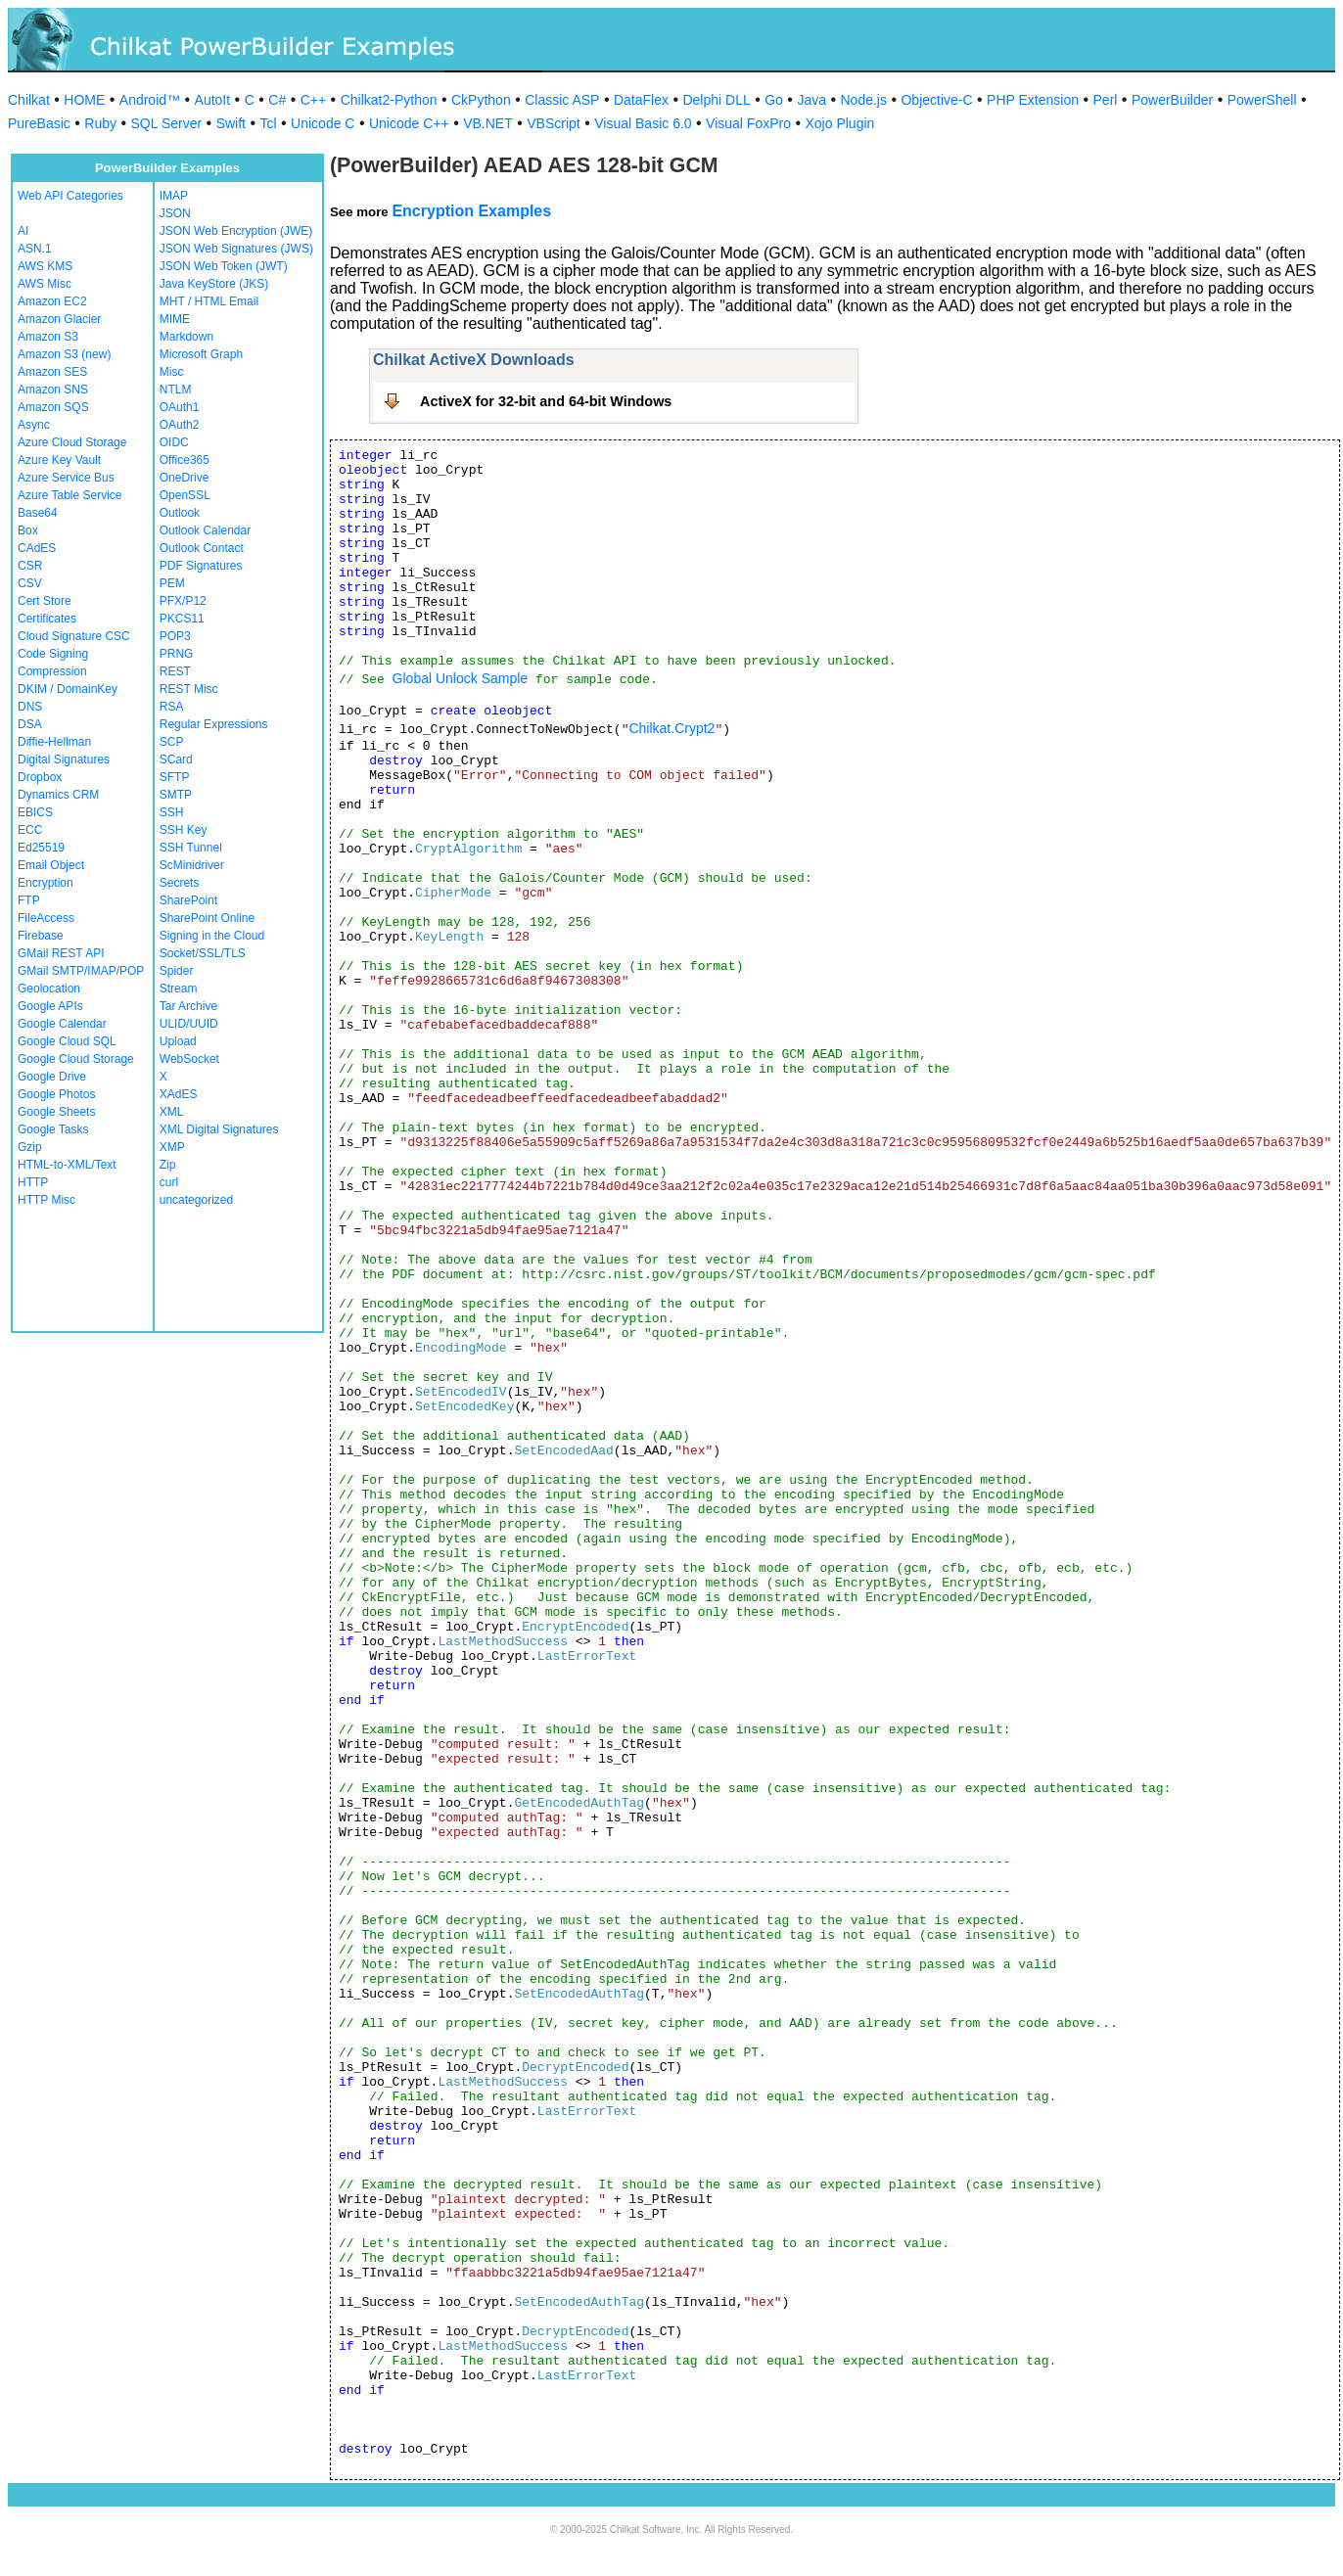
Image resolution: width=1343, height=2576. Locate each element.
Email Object (51, 865)
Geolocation (49, 988)
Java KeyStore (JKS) (214, 284)
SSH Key (184, 830)
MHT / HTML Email (209, 301)
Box (28, 530)
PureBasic (39, 123)
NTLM (176, 389)
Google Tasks (53, 1129)
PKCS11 (182, 618)
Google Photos (56, 1094)
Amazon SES (52, 372)
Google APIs (50, 1006)
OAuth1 (180, 407)
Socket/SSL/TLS (203, 953)
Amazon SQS (53, 407)
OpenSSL (185, 495)
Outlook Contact (202, 548)
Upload (178, 1041)
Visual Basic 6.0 (642, 123)
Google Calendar (62, 1024)
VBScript (553, 123)
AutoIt (213, 100)
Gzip (30, 1147)
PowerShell (1262, 100)
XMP (172, 1147)
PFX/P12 (183, 601)
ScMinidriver (192, 865)
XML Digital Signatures (219, 1129)
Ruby (100, 123)
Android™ (149, 100)
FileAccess (46, 918)
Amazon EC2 (52, 301)
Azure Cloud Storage (72, 442)
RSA (172, 706)
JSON (175, 213)
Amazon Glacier (59, 319)
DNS (30, 706)
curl (169, 1182)
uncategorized (196, 1200)
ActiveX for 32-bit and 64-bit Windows (546, 401)
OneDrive (184, 477)
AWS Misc (44, 284)
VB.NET (488, 123)
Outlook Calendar (205, 530)
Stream (179, 988)
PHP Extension (1033, 100)
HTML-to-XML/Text (67, 1165)
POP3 (175, 636)
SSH (172, 812)
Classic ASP (562, 100)
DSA (30, 724)
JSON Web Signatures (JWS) (236, 248)
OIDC (174, 442)
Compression (52, 671)
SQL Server (167, 123)
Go (773, 100)
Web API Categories (70, 196)
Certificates (47, 618)
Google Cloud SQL (67, 1041)
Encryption (45, 883)
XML (172, 1112)
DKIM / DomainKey (67, 689)
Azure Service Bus (66, 477)
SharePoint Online (207, 918)
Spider (177, 971)
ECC (30, 830)
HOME (84, 100)
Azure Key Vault (59, 460)
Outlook (180, 513)
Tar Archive (188, 1006)
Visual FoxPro (748, 123)
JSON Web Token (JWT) (224, 266)
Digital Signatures (64, 759)
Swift (231, 123)
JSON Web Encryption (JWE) (236, 231)
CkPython (481, 100)
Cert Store (44, 601)
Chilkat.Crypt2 (671, 728)
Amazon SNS (53, 389)
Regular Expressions (214, 724)
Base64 (38, 513)
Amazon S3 (48, 337)
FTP (29, 900)
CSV (30, 583)
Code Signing (53, 654)
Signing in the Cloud (212, 936)
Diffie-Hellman (54, 742)
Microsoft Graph (201, 354)
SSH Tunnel (191, 847)
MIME (175, 319)
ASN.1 (35, 248)
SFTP (175, 777)
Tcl (267, 123)
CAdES (37, 548)
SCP (172, 742)
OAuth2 (180, 425)
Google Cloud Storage (76, 1059)
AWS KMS (45, 266)
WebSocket (189, 1059)
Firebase (41, 936)
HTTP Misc (46, 1200)
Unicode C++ (409, 123)
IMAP (174, 196)
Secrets (180, 883)
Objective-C (936, 100)
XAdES (179, 1094)
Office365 (184, 460)
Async (34, 425)
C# (277, 100)
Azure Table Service (70, 495)
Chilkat (29, 100)
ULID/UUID (189, 1024)
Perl (1105, 100)
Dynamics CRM (58, 795)
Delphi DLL (716, 100)
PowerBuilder (1172, 100)
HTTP (33, 1182)
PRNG (177, 654)
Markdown (186, 337)
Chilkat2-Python (389, 100)
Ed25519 (41, 847)
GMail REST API (61, 953)
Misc (172, 372)
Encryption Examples (471, 211)
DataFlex (641, 100)
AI (23, 231)
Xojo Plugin (840, 123)
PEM (172, 583)
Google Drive (52, 1076)
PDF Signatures (201, 566)
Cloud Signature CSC (74, 636)
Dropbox (40, 777)
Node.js (864, 100)
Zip (168, 1165)
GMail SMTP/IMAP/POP (81, 971)
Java (811, 100)
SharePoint (188, 900)
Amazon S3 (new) (64, 354)
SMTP (176, 795)
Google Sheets (56, 1112)
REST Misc (189, 689)
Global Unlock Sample (461, 678)
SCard (176, 759)
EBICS (35, 812)
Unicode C (322, 123)
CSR (30, 566)
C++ (313, 100)
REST (175, 671)
